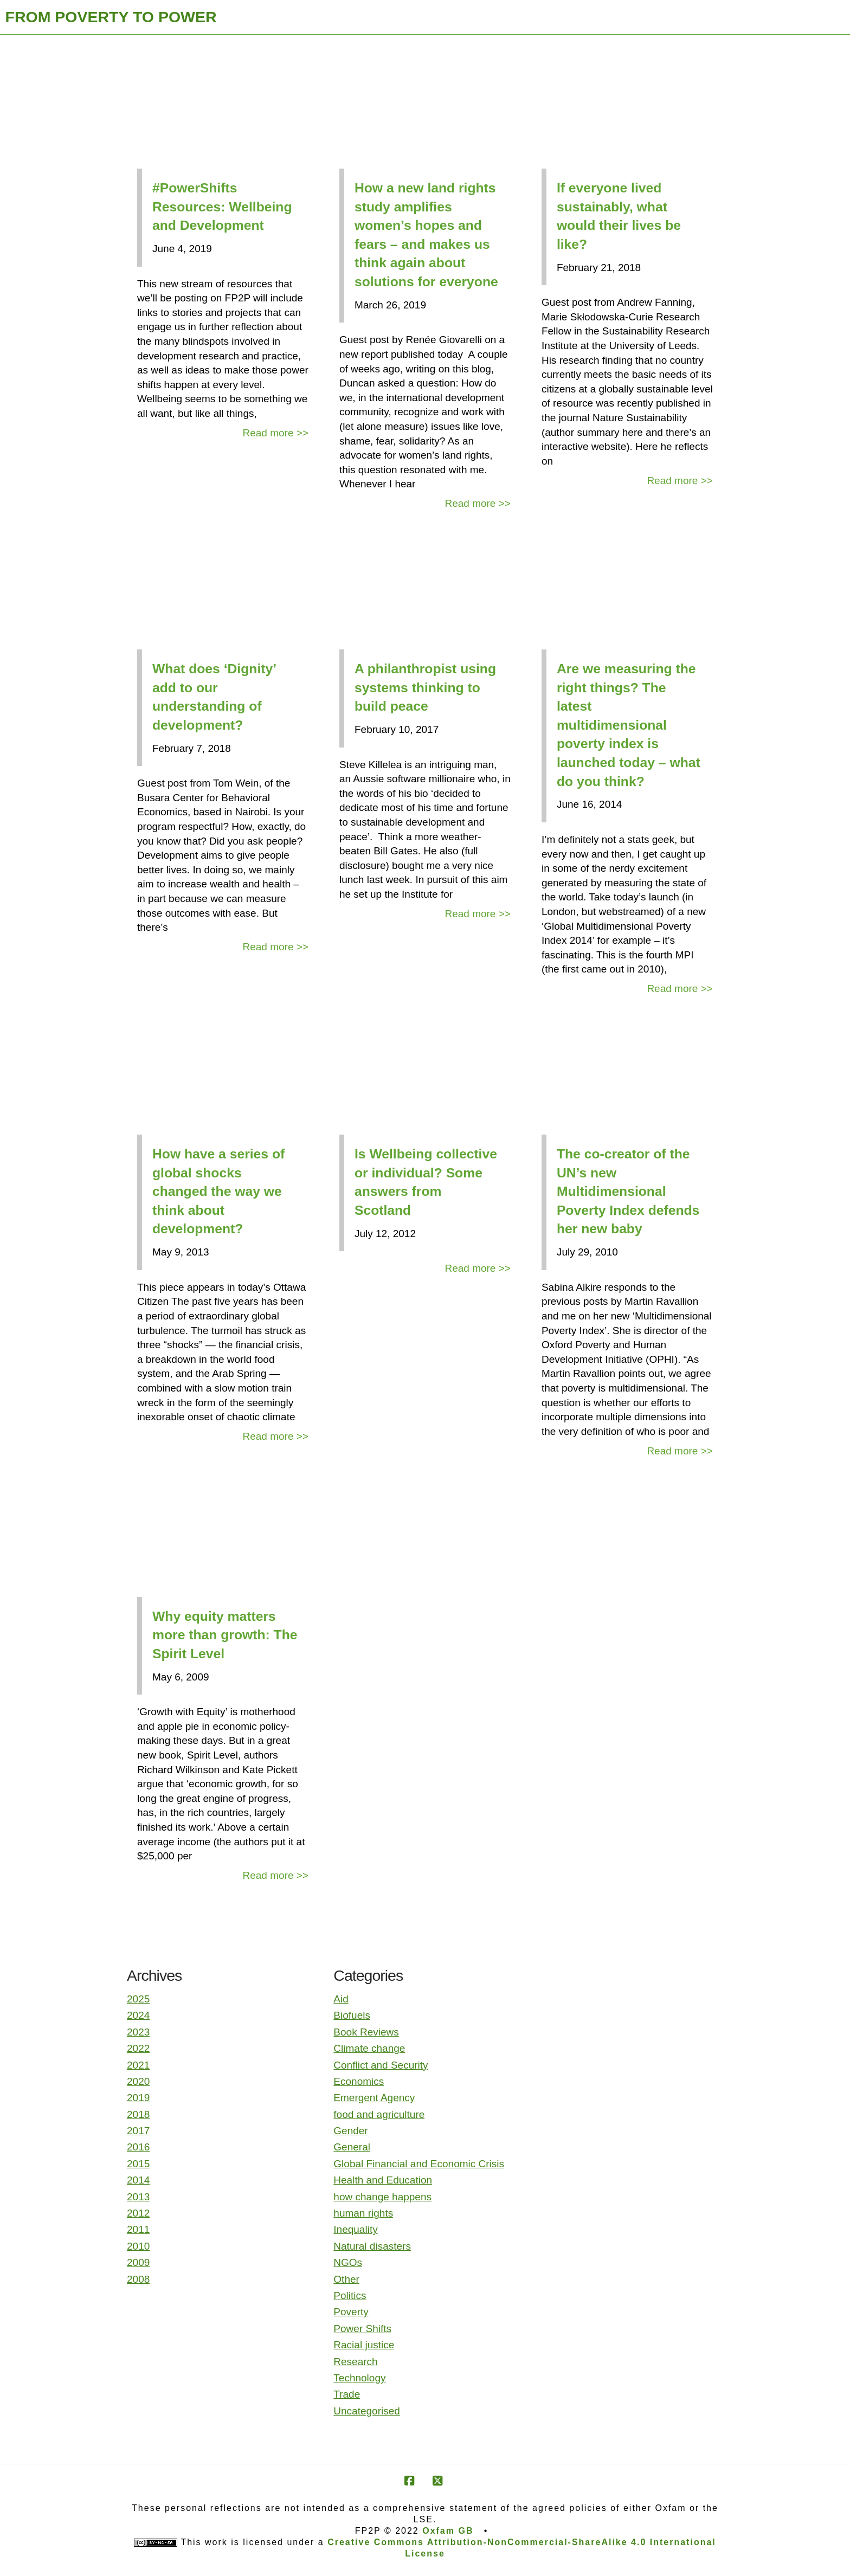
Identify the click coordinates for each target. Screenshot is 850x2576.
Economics (358, 2081)
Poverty (350, 2311)
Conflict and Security (380, 2065)
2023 (138, 2032)
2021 (138, 2065)
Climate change (369, 2048)
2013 (138, 2197)
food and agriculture (378, 2114)
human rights (363, 2213)
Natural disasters (372, 2246)
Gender (350, 2130)
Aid (340, 1999)
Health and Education (382, 2180)
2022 (138, 2048)
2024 (138, 2015)
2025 (138, 1999)
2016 (138, 2147)
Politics (349, 2295)
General (351, 2147)
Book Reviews (365, 2032)
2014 (138, 2180)
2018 (138, 2114)
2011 (138, 2229)
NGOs (347, 2262)
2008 (138, 2279)
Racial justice (363, 2344)
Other (346, 2279)
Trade (346, 2394)
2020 (138, 2081)
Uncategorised (366, 2411)
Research (355, 2361)
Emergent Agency (374, 2097)
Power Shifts (362, 2328)
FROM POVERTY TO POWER (111, 16)
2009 (138, 2262)
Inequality (355, 2229)
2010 (138, 2246)
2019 (138, 2097)
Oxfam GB (447, 2530)
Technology (359, 2378)
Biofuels (351, 2015)
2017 (138, 2130)
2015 (138, 2163)
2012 (138, 2213)
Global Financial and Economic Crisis (418, 2163)
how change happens (382, 2197)
